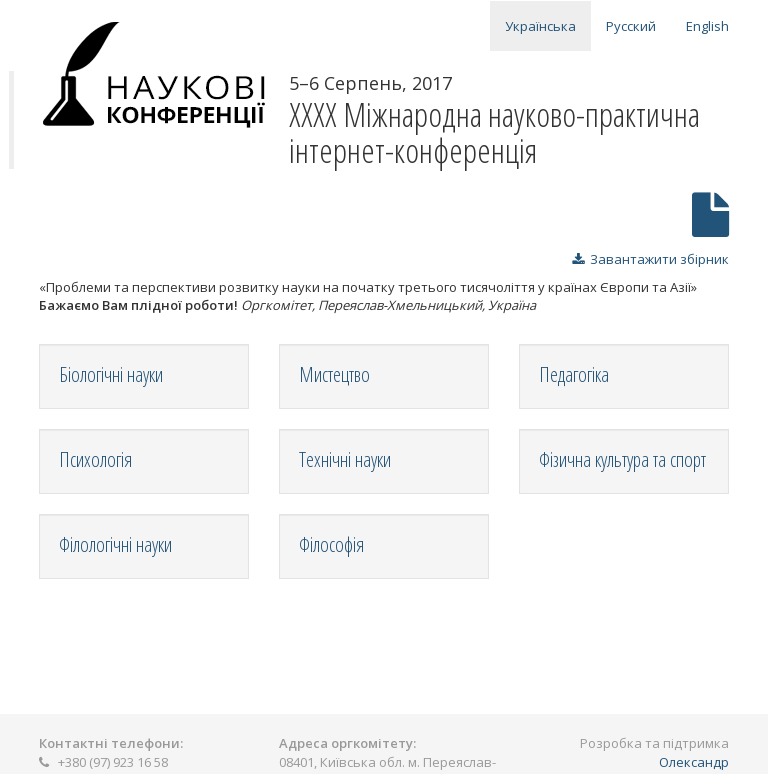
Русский (631, 26)
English (707, 26)
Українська (540, 26)
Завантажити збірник (650, 259)
